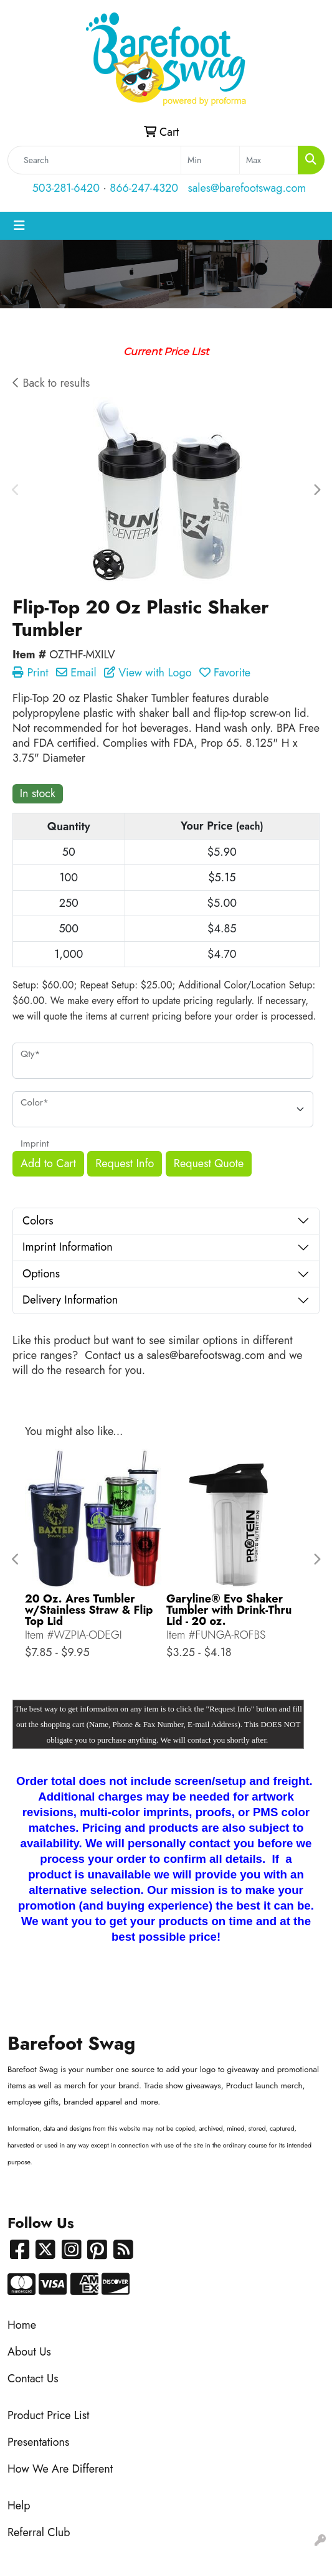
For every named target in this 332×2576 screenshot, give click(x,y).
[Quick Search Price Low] (210, 160)
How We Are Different (60, 2469)
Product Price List (48, 2415)
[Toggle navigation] (19, 226)
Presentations (38, 2442)
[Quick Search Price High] (268, 160)
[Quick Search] (94, 160)
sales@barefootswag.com (246, 188)
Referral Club (38, 2532)
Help (19, 2506)
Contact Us (32, 2378)
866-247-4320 (144, 188)
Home (21, 2325)
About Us (29, 2352)
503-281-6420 (66, 188)
